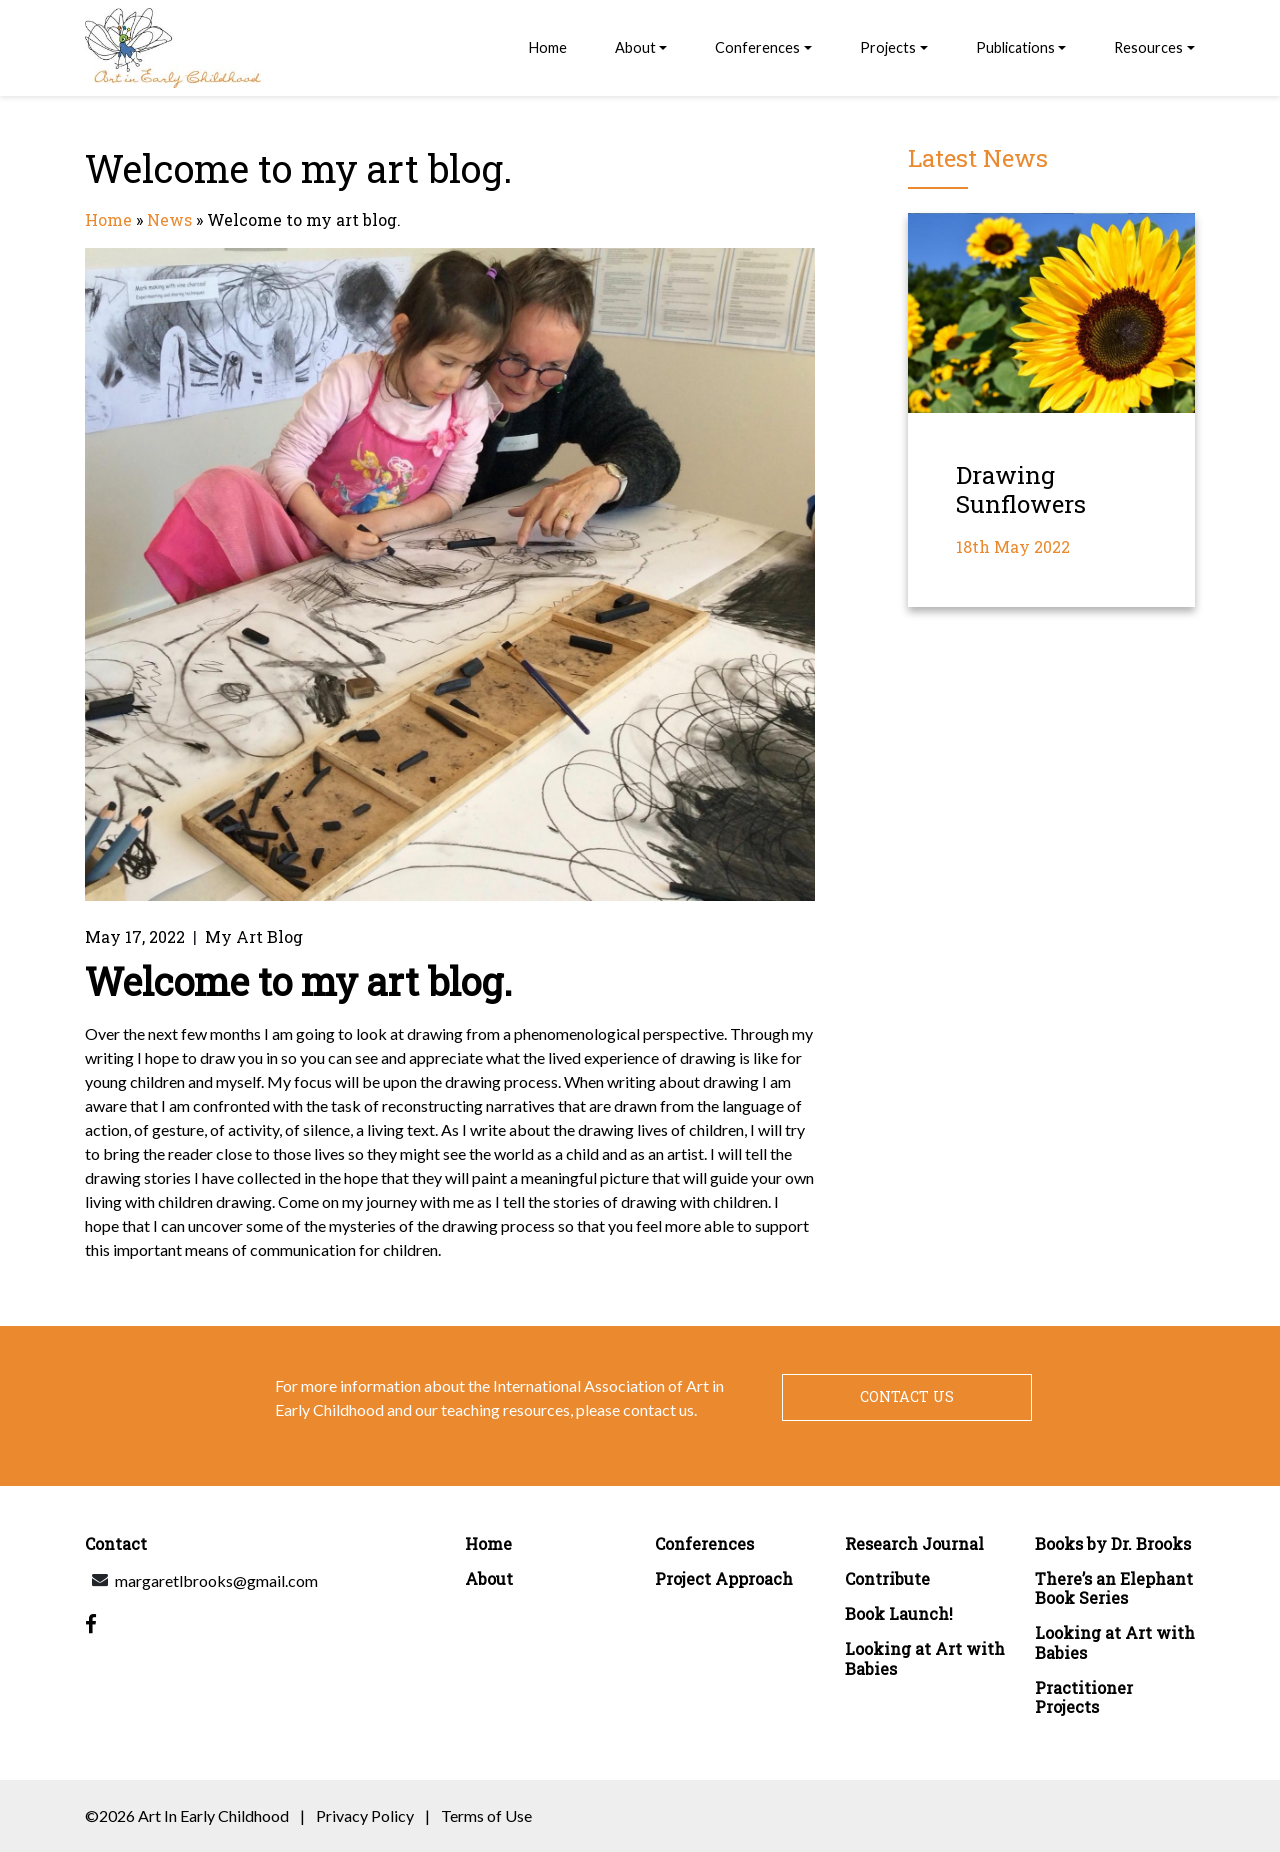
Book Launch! (899, 1613)
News (169, 219)
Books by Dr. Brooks (1113, 1543)
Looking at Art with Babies (925, 1658)
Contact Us (907, 1396)
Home (548, 47)
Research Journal (914, 1543)
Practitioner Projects (1084, 1697)
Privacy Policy (365, 1815)
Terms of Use (486, 1815)
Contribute (887, 1578)
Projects (888, 47)
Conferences (757, 47)
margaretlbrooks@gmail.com (216, 1580)
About (635, 47)
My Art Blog (254, 936)
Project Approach (724, 1578)
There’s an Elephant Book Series (1114, 1588)
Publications (1015, 47)
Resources (1148, 47)
